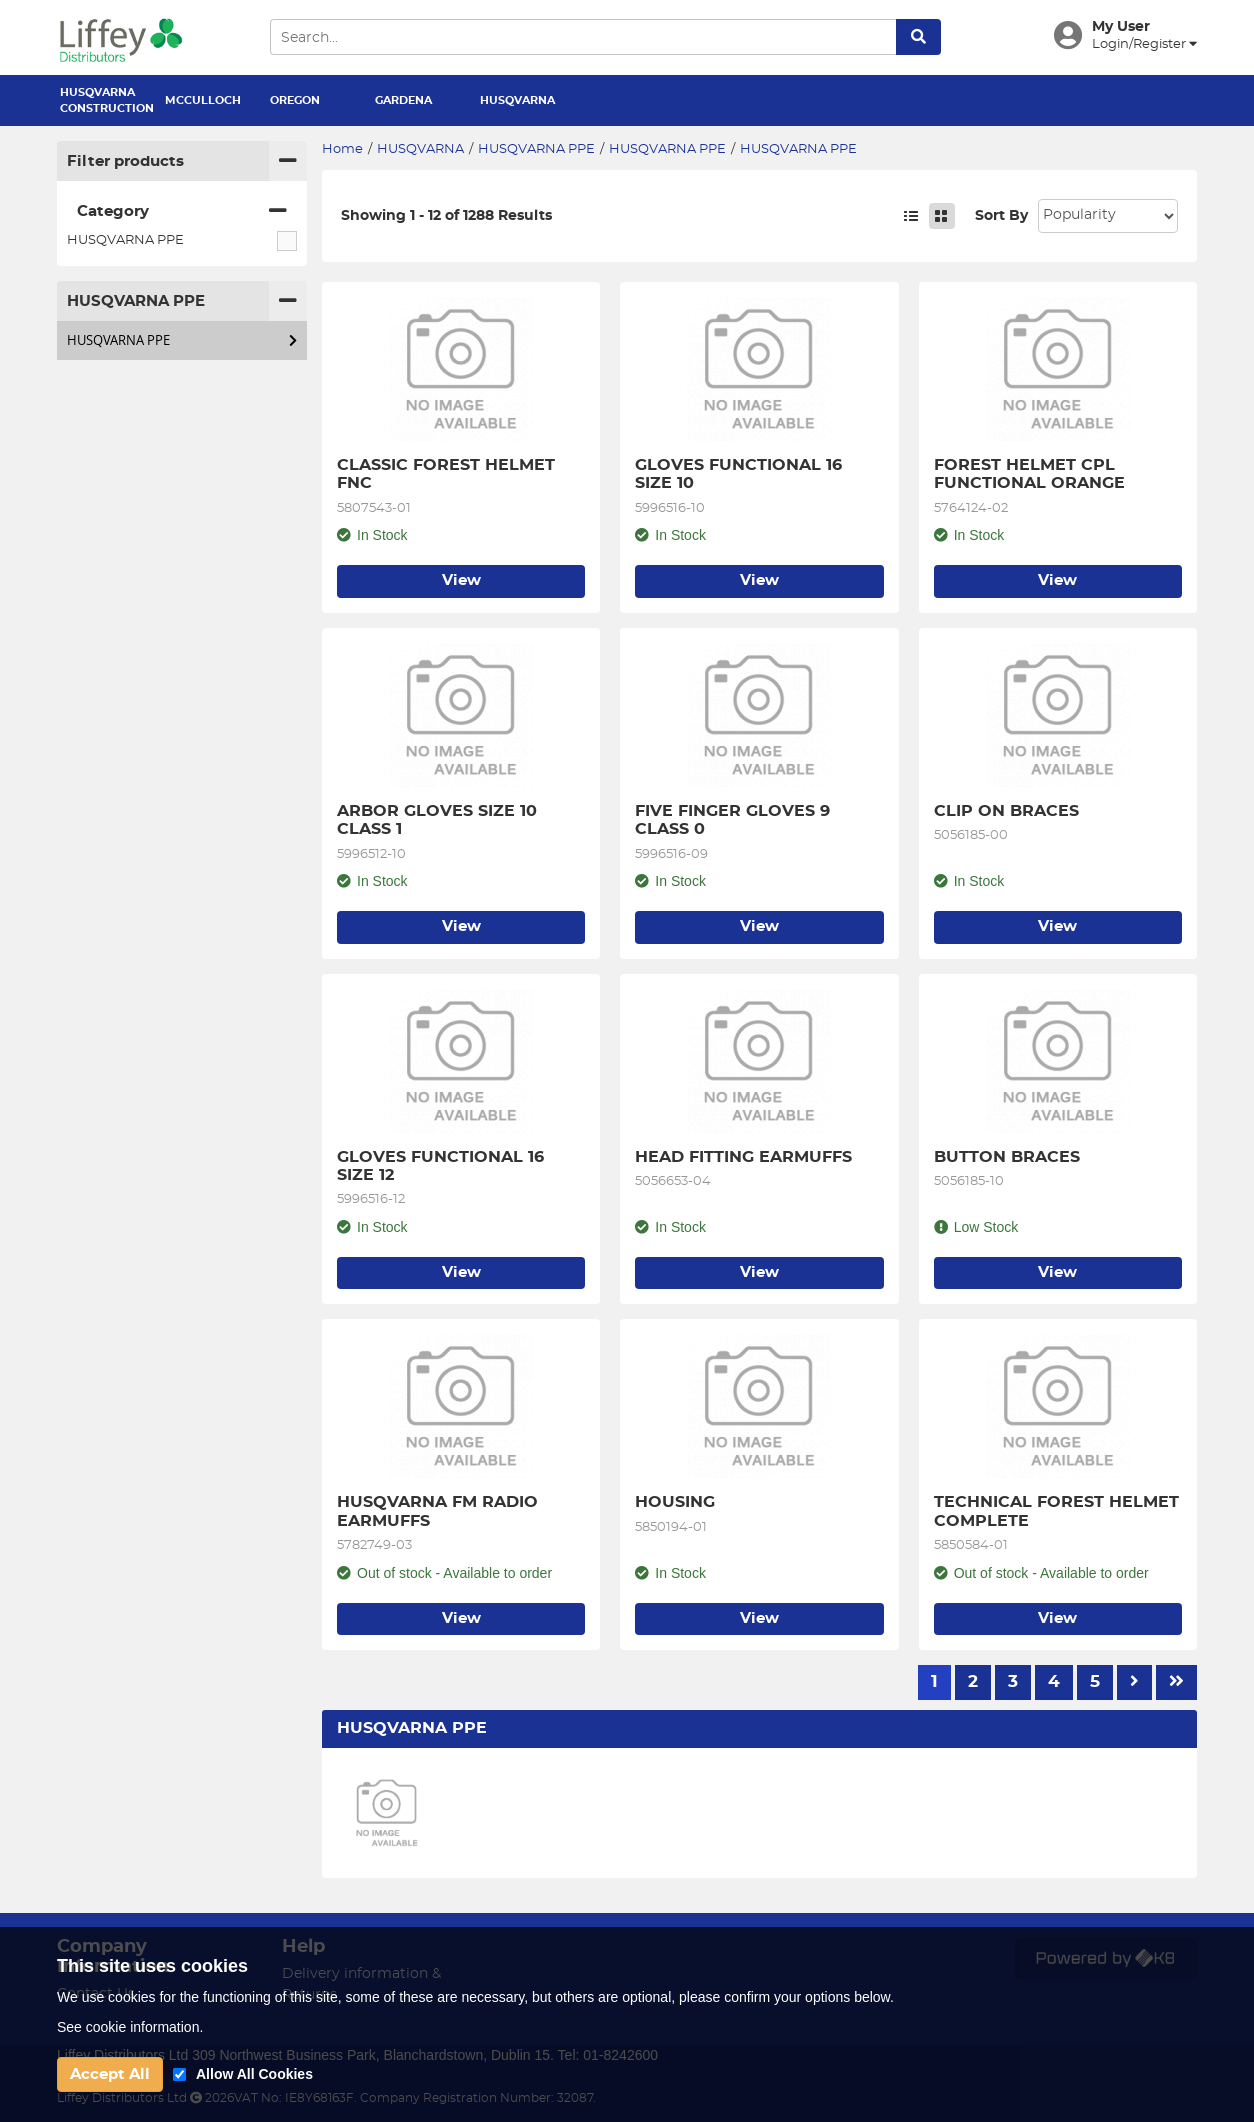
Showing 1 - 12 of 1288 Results (446, 216)
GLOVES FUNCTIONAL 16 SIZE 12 (443, 1166)
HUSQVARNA (517, 100)
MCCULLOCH (203, 100)
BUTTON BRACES (1007, 1157)
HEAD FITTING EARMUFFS (743, 1157)
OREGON (295, 100)
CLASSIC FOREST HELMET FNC (448, 474)
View (461, 580)
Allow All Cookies (254, 2074)
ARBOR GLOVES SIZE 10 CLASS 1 (439, 820)
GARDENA (403, 100)
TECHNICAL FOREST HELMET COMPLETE (1058, 1511)
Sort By (1001, 216)
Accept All (110, 2074)
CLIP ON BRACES (1006, 811)
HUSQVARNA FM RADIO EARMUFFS (440, 1511)
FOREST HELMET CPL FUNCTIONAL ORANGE (1029, 474)
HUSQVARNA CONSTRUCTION (105, 100)
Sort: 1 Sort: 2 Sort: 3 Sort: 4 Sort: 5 (1108, 216)
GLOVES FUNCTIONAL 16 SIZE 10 (741, 474)
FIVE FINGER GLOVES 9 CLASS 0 (735, 820)
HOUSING (675, 1502)
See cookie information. (130, 2027)
